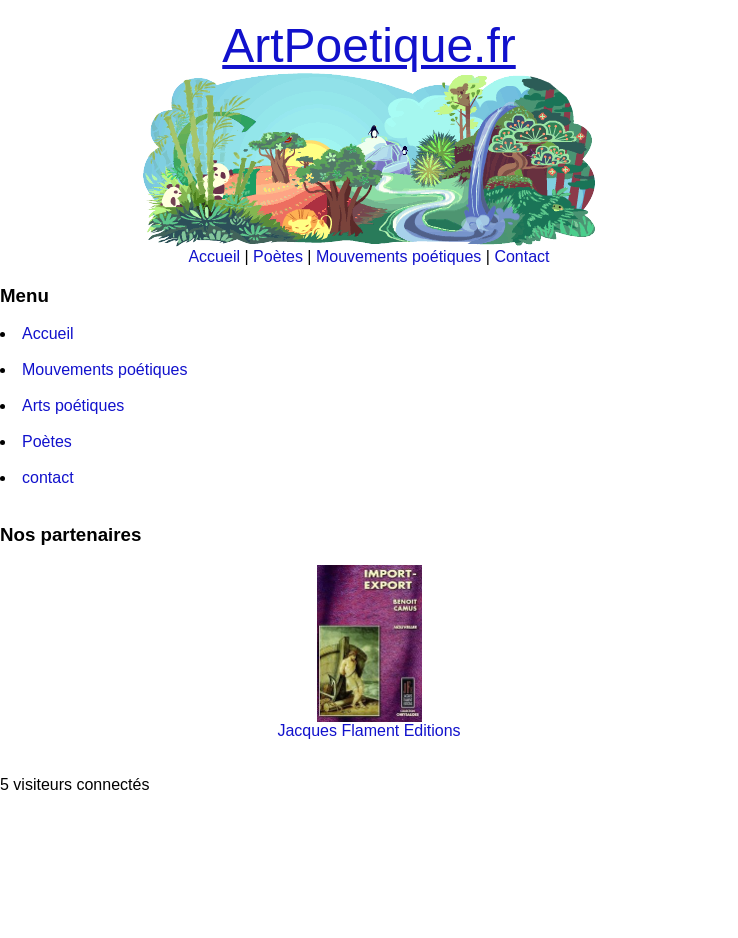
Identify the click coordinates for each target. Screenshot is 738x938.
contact (48, 477)
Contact (521, 256)
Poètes (278, 256)
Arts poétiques (73, 405)
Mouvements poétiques (398, 256)
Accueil (214, 256)
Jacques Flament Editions (368, 723)
